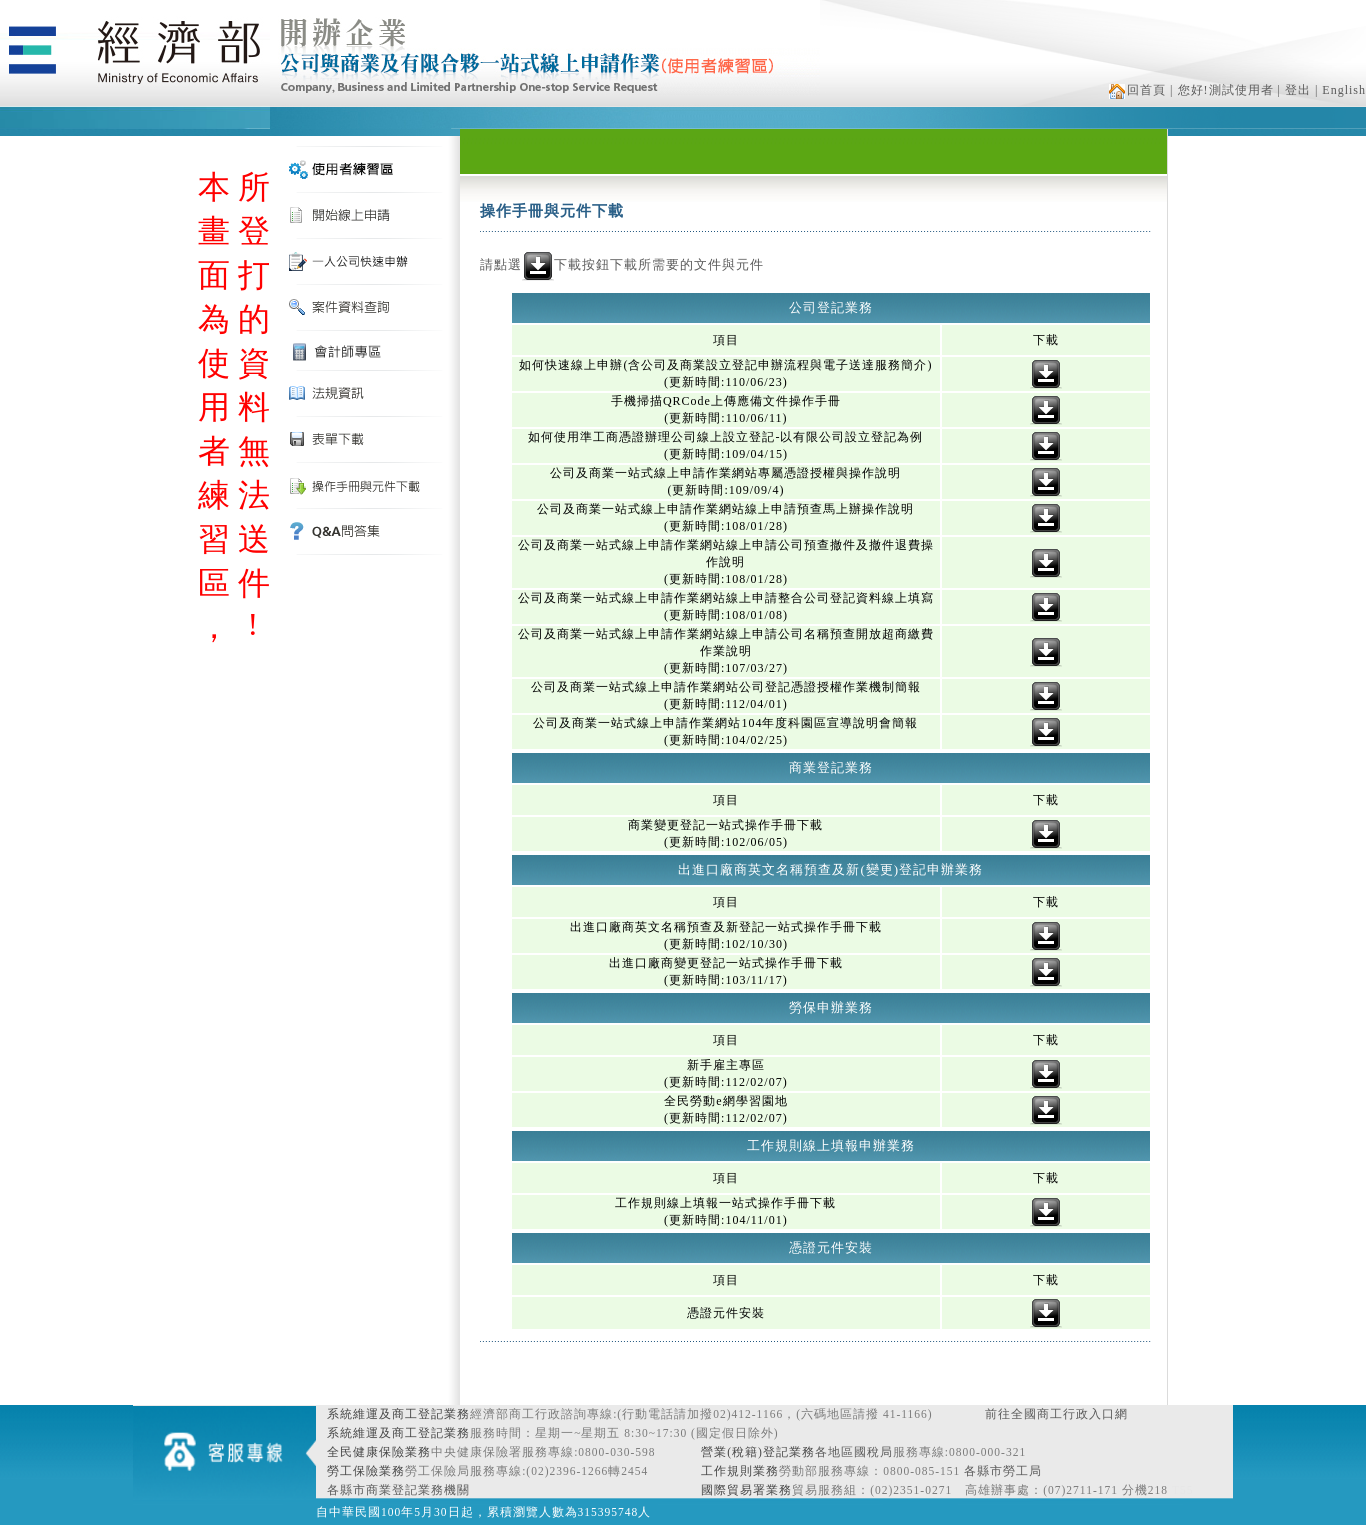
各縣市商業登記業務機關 (398, 1490)
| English (1340, 90)
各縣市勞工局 (1003, 1471)
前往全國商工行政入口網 (1056, 1414)
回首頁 (1137, 90)
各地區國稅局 (854, 1452)
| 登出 (1294, 90)
